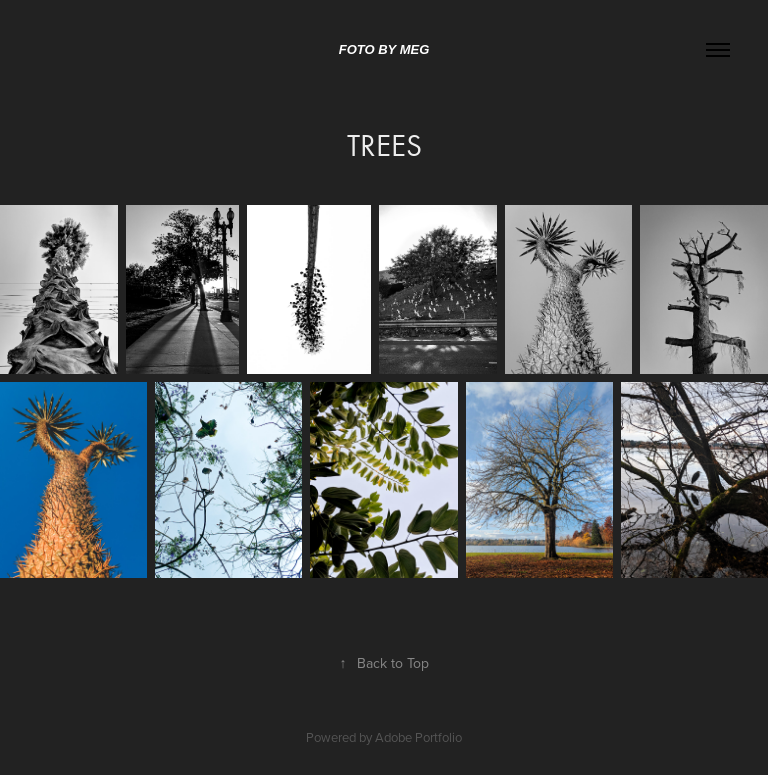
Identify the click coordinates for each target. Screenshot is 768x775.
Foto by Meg (384, 49)
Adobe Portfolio (418, 737)
